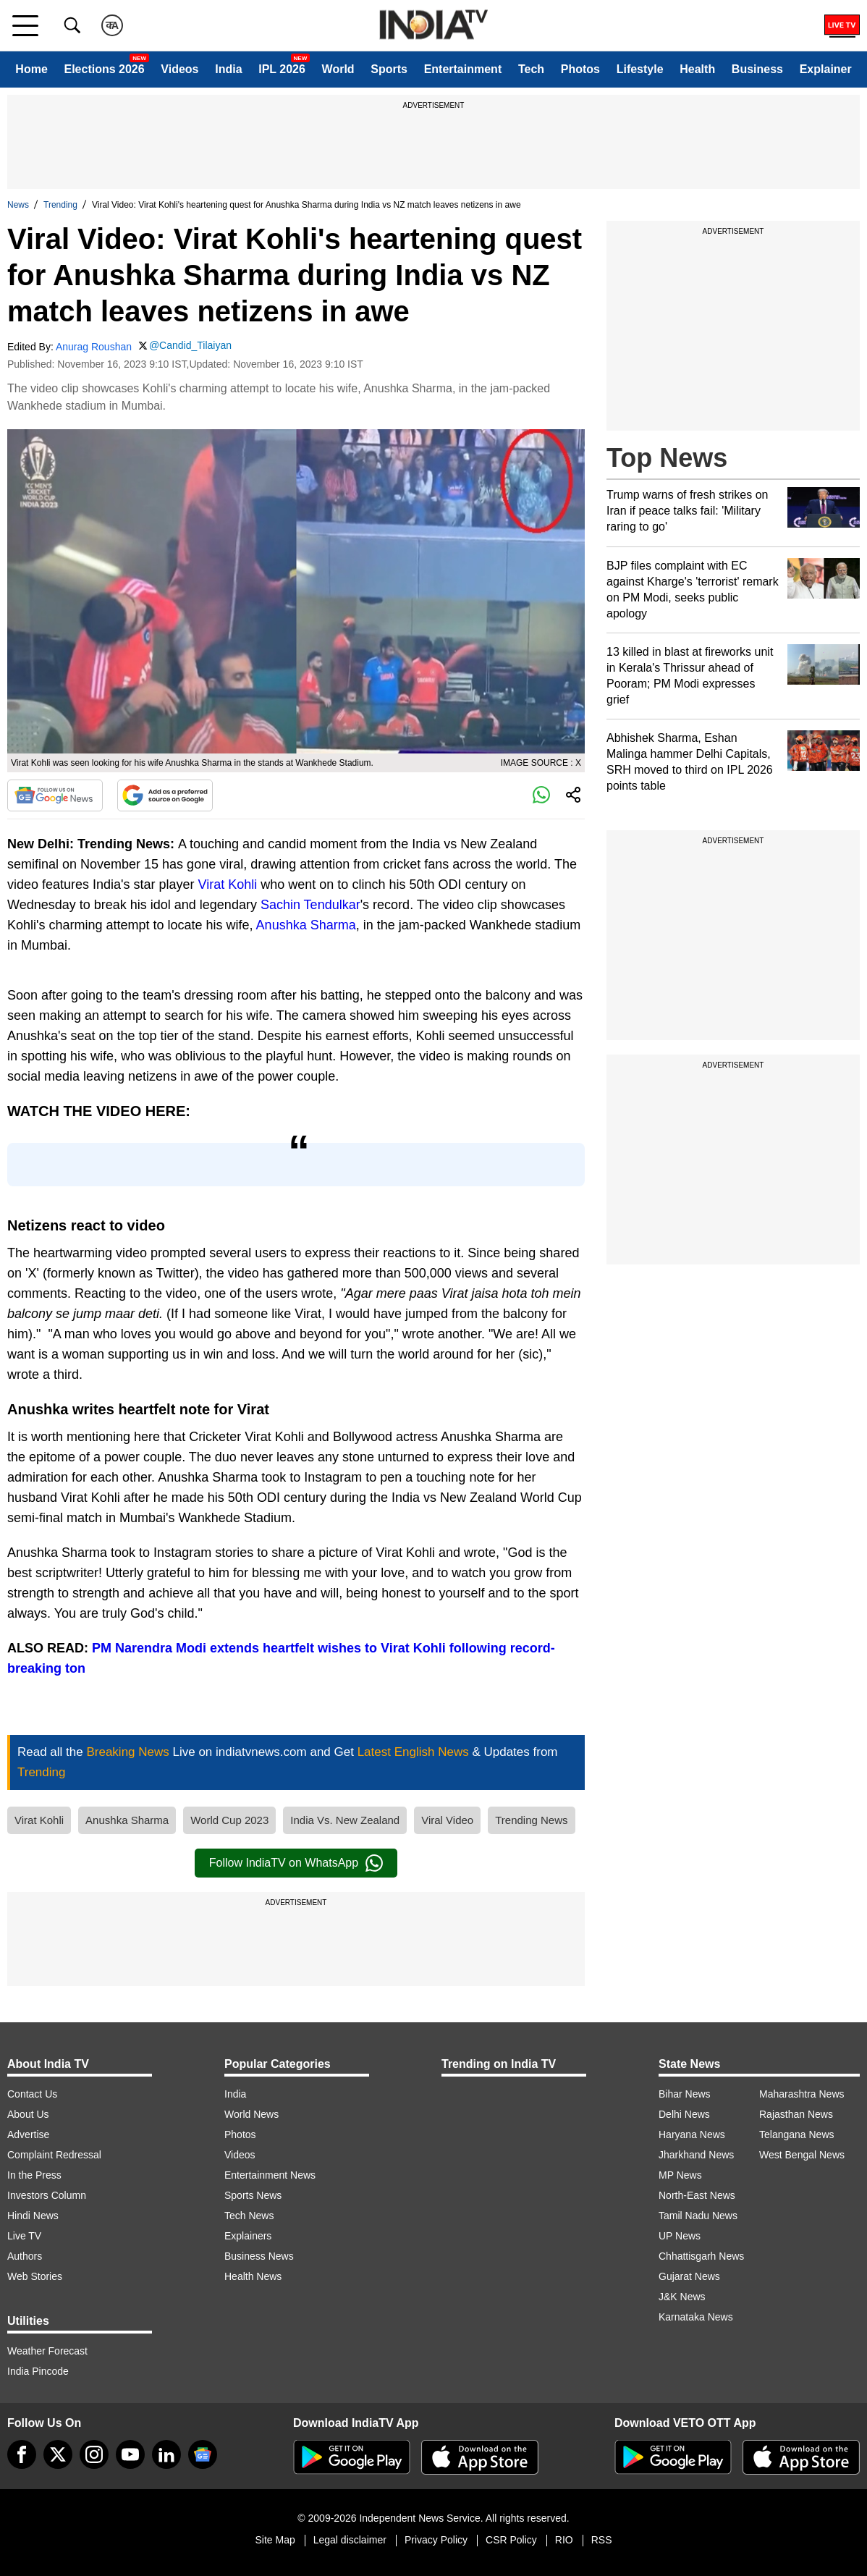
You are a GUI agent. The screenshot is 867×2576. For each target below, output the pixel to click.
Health (697, 69)
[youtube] (130, 2454)
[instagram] (94, 2454)
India (228, 69)
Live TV (24, 2236)
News (18, 205)
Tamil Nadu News (698, 2215)
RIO (564, 2540)
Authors (24, 2256)
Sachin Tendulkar (310, 905)
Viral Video (447, 1820)
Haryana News (692, 2134)
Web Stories (34, 2276)
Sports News (253, 2195)
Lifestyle (640, 69)
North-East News (697, 2195)
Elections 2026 (104, 69)
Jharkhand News (696, 2155)
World (338, 69)
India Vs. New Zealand (344, 1820)
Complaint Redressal (54, 2155)
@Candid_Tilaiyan (190, 345)
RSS (601, 2540)
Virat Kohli (228, 884)
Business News (259, 2256)
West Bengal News (802, 2155)
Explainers (247, 2236)
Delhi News (684, 2114)
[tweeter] (57, 2454)
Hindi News (33, 2215)
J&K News (682, 2296)
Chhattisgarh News (701, 2256)
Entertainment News (270, 2175)
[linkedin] (166, 2454)
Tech (531, 69)
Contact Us (32, 2094)
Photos (580, 69)
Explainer (826, 69)
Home (31, 69)
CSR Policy (511, 2540)
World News (251, 2114)
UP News (680, 2236)
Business (757, 69)
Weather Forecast (47, 2351)
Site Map (275, 2540)
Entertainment (463, 69)
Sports (389, 69)
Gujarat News (689, 2276)
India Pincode (38, 2371)
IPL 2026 (281, 69)
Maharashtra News (802, 2094)
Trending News (531, 1820)
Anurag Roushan (94, 346)
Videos (179, 69)
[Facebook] (21, 2454)
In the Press (34, 2175)
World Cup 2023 (229, 1820)
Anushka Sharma (306, 925)
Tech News (249, 2215)
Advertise (28, 2134)
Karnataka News (696, 2317)
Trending (60, 205)
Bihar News (685, 2094)
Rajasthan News (796, 2114)
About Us (28, 2114)
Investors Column (46, 2195)
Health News (253, 2276)
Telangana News (796, 2134)
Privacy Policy (436, 2540)
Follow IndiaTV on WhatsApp (296, 1863)
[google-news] (202, 2454)
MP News (680, 2175)
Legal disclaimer (349, 2540)
